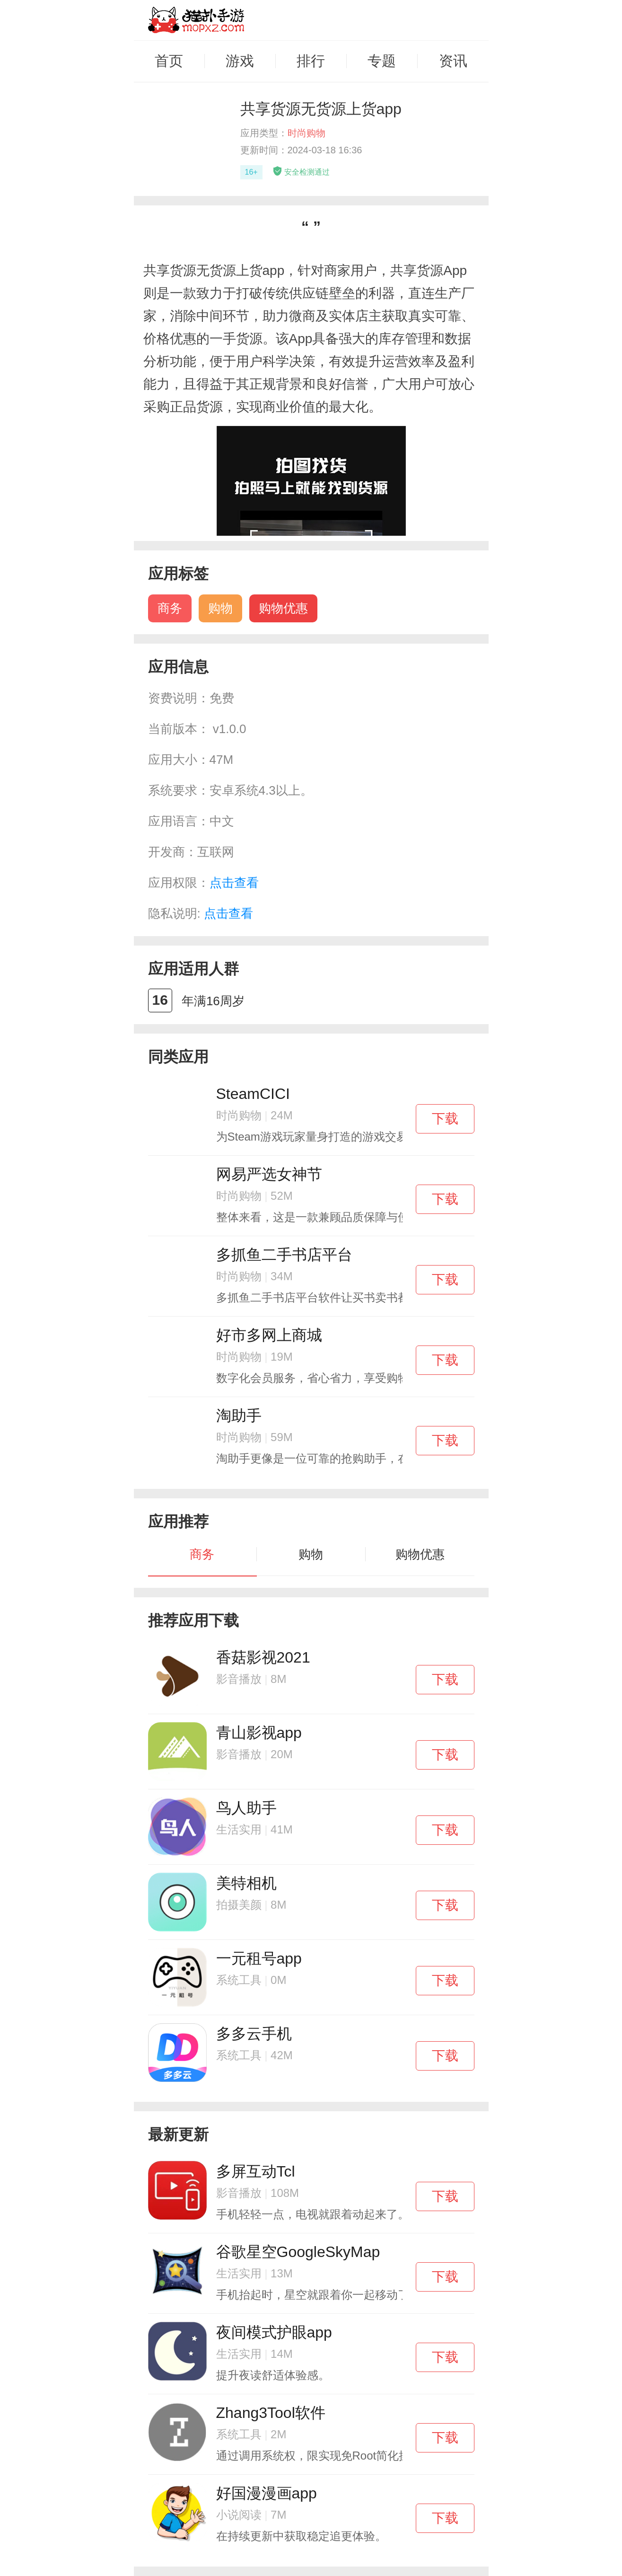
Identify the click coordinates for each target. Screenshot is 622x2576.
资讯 (453, 61)
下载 (445, 1118)
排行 (311, 61)
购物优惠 (283, 608)
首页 (169, 61)
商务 (170, 608)
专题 (382, 61)
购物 (220, 608)
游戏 (240, 61)
